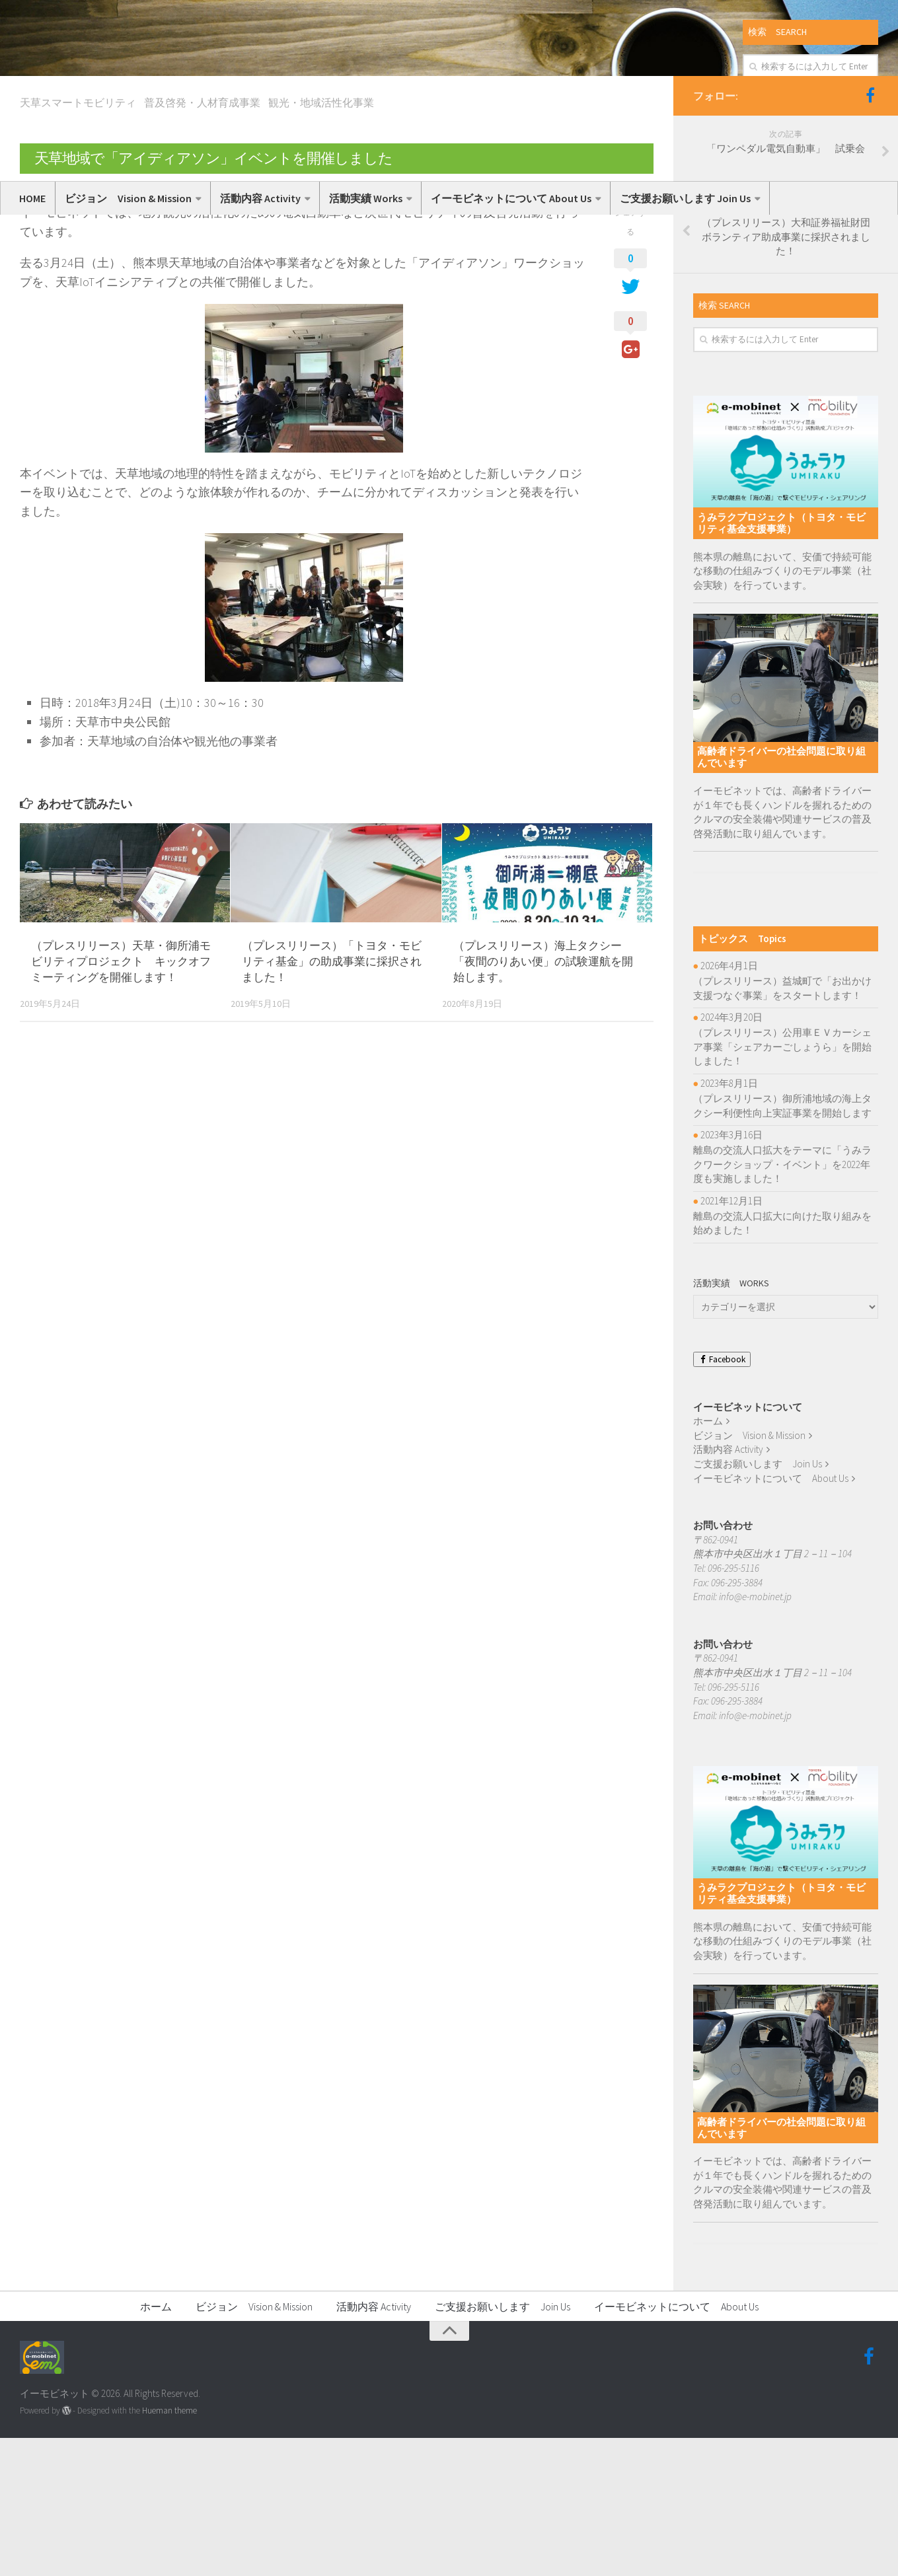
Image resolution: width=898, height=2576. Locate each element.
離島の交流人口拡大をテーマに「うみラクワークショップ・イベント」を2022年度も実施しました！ (782, 1302)
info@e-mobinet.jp (755, 1735)
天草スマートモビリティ (78, 241)
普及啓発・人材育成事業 (202, 241)
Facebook (721, 1497)
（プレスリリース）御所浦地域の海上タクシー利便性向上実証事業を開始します (782, 1244)
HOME (32, 198)
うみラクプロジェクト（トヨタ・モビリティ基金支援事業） (781, 661)
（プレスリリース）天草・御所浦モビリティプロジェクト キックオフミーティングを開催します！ (121, 1100)
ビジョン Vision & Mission (128, 198)
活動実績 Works (365, 198)
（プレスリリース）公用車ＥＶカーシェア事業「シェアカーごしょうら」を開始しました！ (782, 1185)
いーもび (50, 326)
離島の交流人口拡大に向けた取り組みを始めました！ (782, 1362)
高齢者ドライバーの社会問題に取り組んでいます (781, 895)
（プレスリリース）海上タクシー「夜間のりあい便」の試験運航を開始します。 (543, 1100)
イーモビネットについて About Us (511, 198)
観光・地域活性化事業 (321, 241)
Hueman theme (169, 2549)
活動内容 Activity (260, 198)
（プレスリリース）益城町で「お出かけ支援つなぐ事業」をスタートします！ (782, 1126)
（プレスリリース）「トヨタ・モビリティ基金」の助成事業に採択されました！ (332, 1100)
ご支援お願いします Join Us (685, 198)
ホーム (708, 1559)
